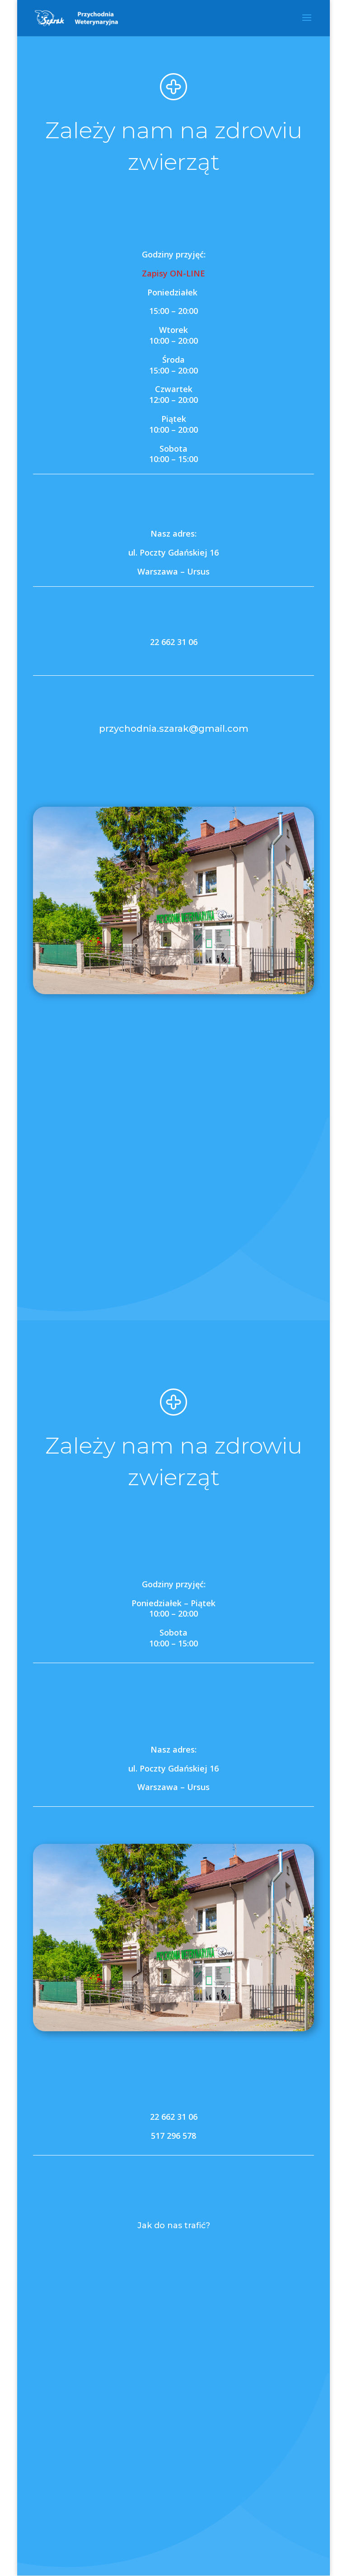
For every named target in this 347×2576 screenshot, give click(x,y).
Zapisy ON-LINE (173, 273)
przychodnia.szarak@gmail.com (174, 728)
